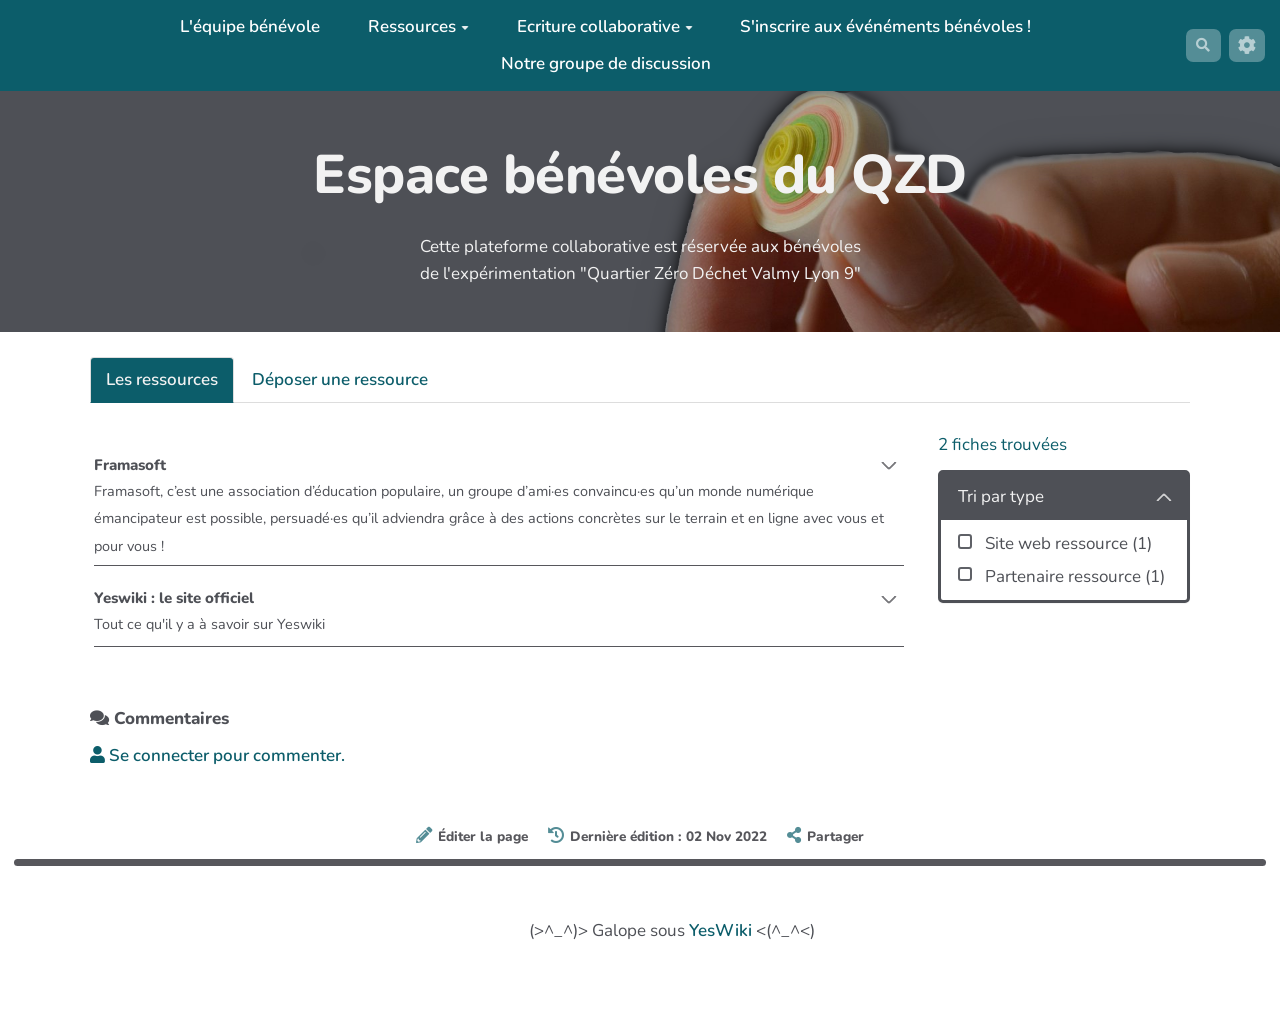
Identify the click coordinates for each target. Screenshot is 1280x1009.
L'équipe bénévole (243, 26)
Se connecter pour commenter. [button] (217, 769)
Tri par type (1001, 496)
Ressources (410, 26)
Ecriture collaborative (597, 26)
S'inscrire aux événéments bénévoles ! (877, 26)
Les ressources (162, 379)
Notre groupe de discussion (598, 63)
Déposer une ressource (340, 379)
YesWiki (720, 944)
